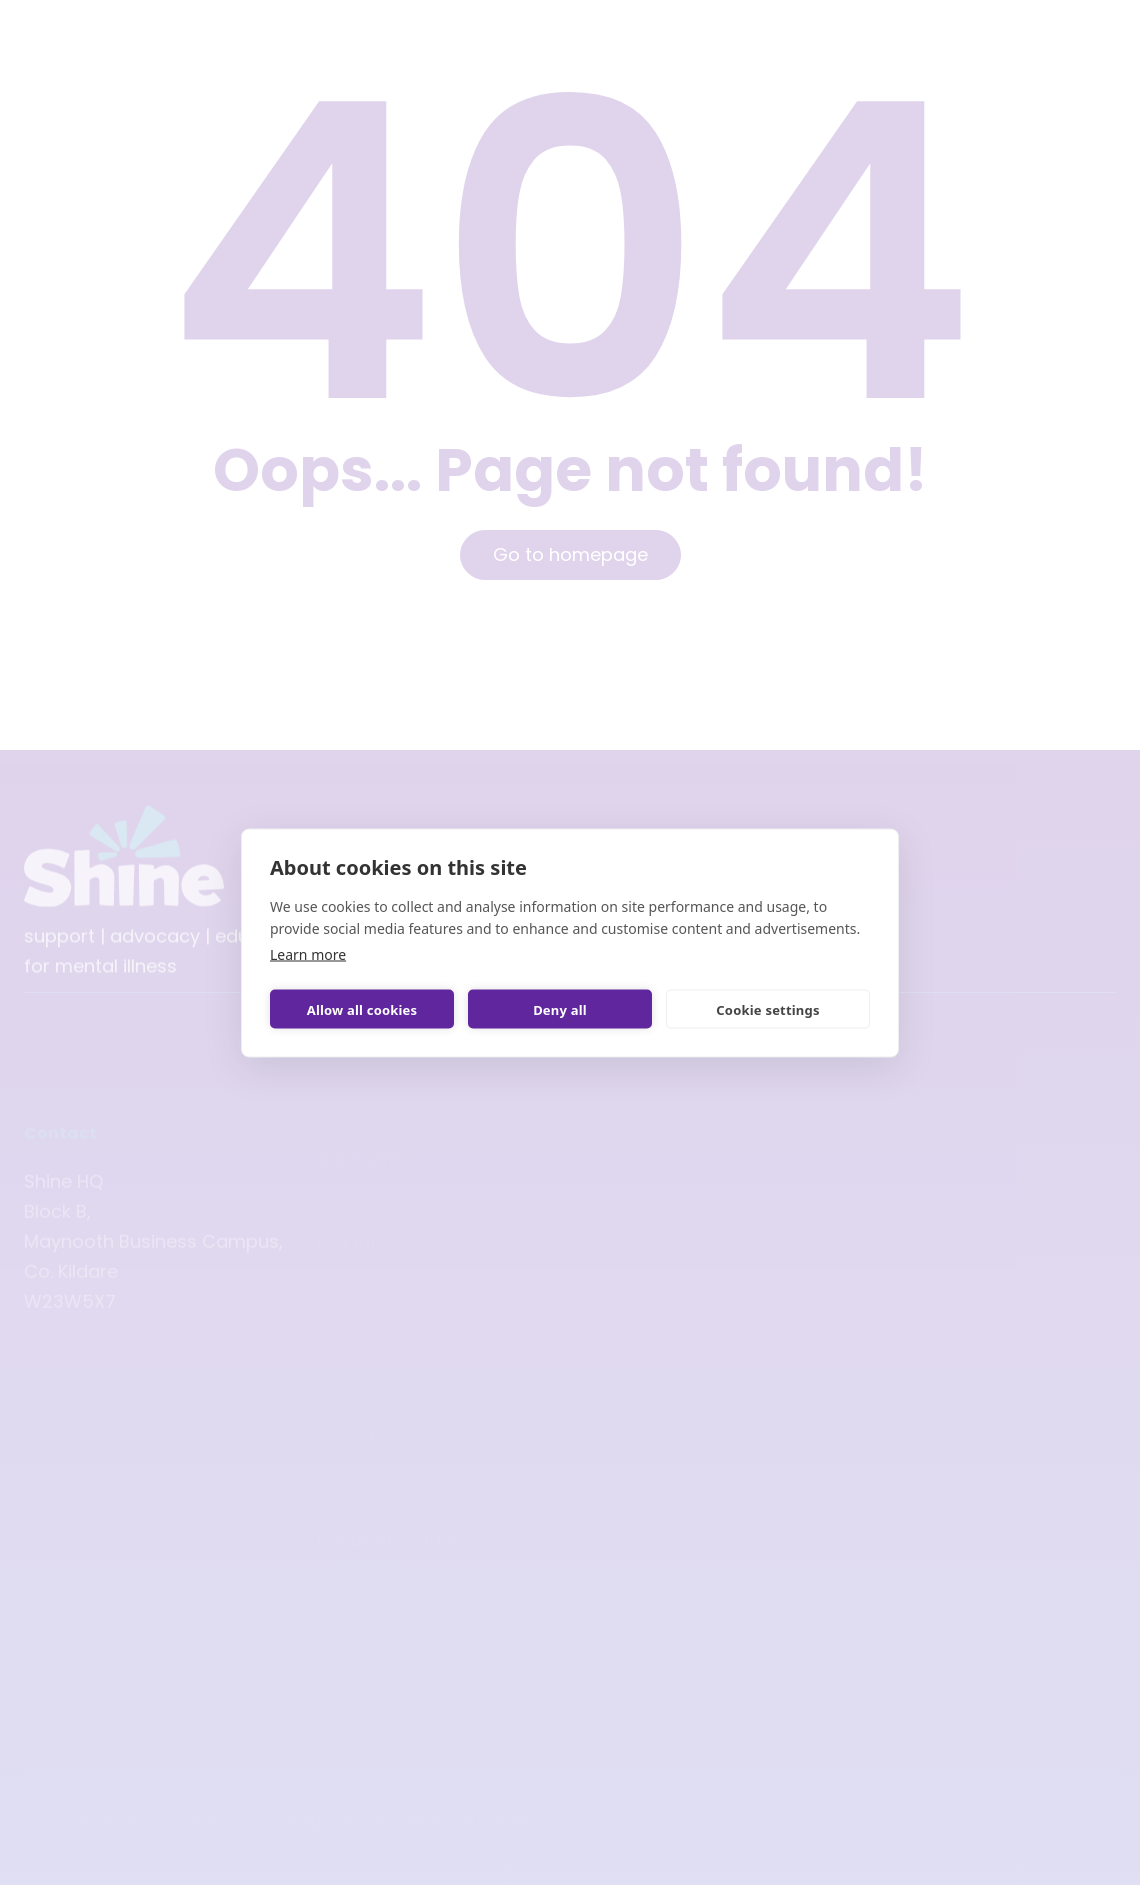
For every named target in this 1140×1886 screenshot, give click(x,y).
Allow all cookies (362, 1009)
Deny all (560, 1009)
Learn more (308, 954)
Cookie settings (767, 1009)
